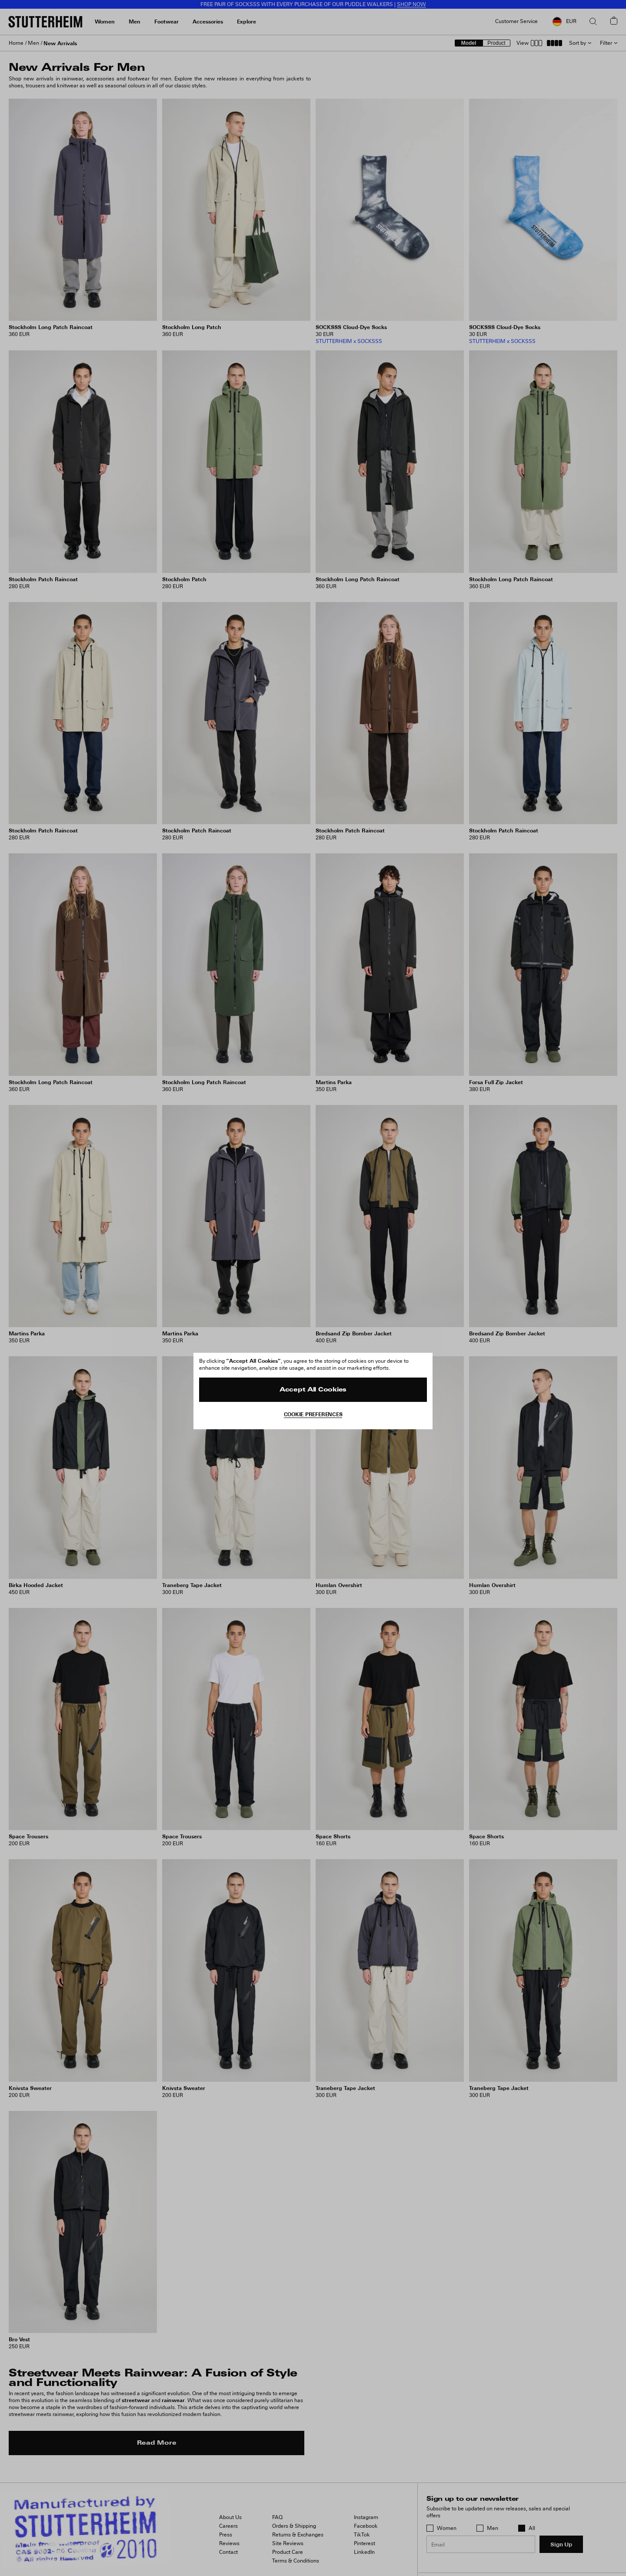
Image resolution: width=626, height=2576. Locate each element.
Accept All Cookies (313, 1390)
